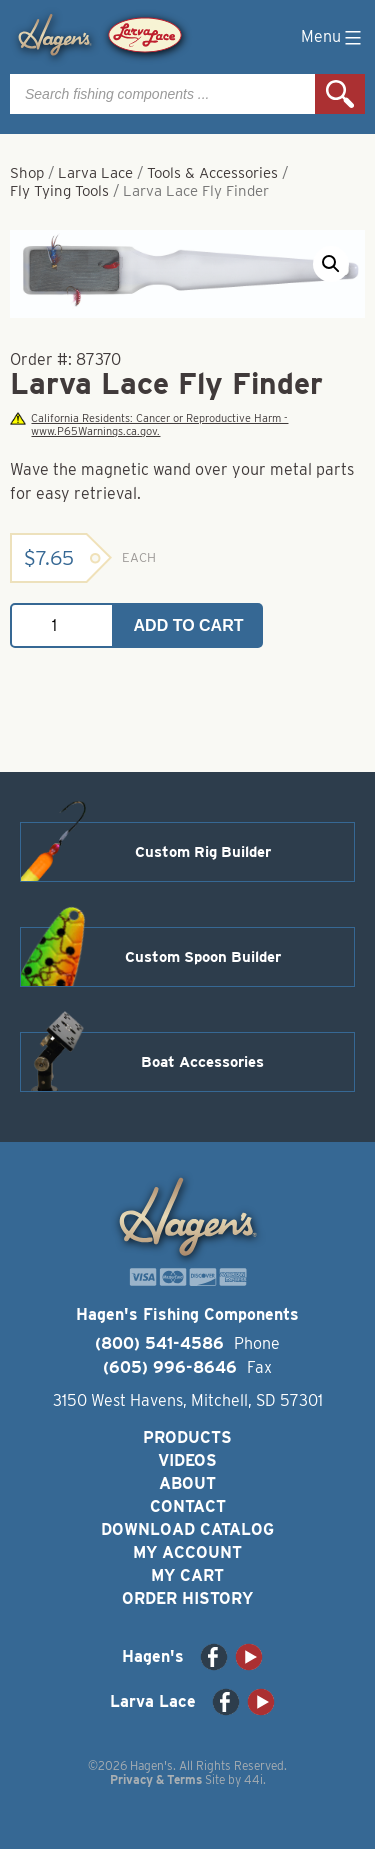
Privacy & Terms (156, 1779)
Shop (27, 173)
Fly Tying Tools (59, 191)
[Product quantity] (62, 625)
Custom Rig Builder (203, 852)
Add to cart (189, 625)
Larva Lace (95, 173)
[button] (331, 264)
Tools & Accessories (212, 173)
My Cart (187, 1575)
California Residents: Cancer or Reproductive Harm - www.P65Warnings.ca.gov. (149, 425)
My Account (187, 1552)
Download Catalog (187, 1529)
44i (253, 1779)
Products (187, 1437)
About (187, 1483)
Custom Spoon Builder (203, 957)
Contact (188, 1506)
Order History (187, 1598)
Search (340, 94)
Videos (187, 1460)
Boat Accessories (202, 1062)
